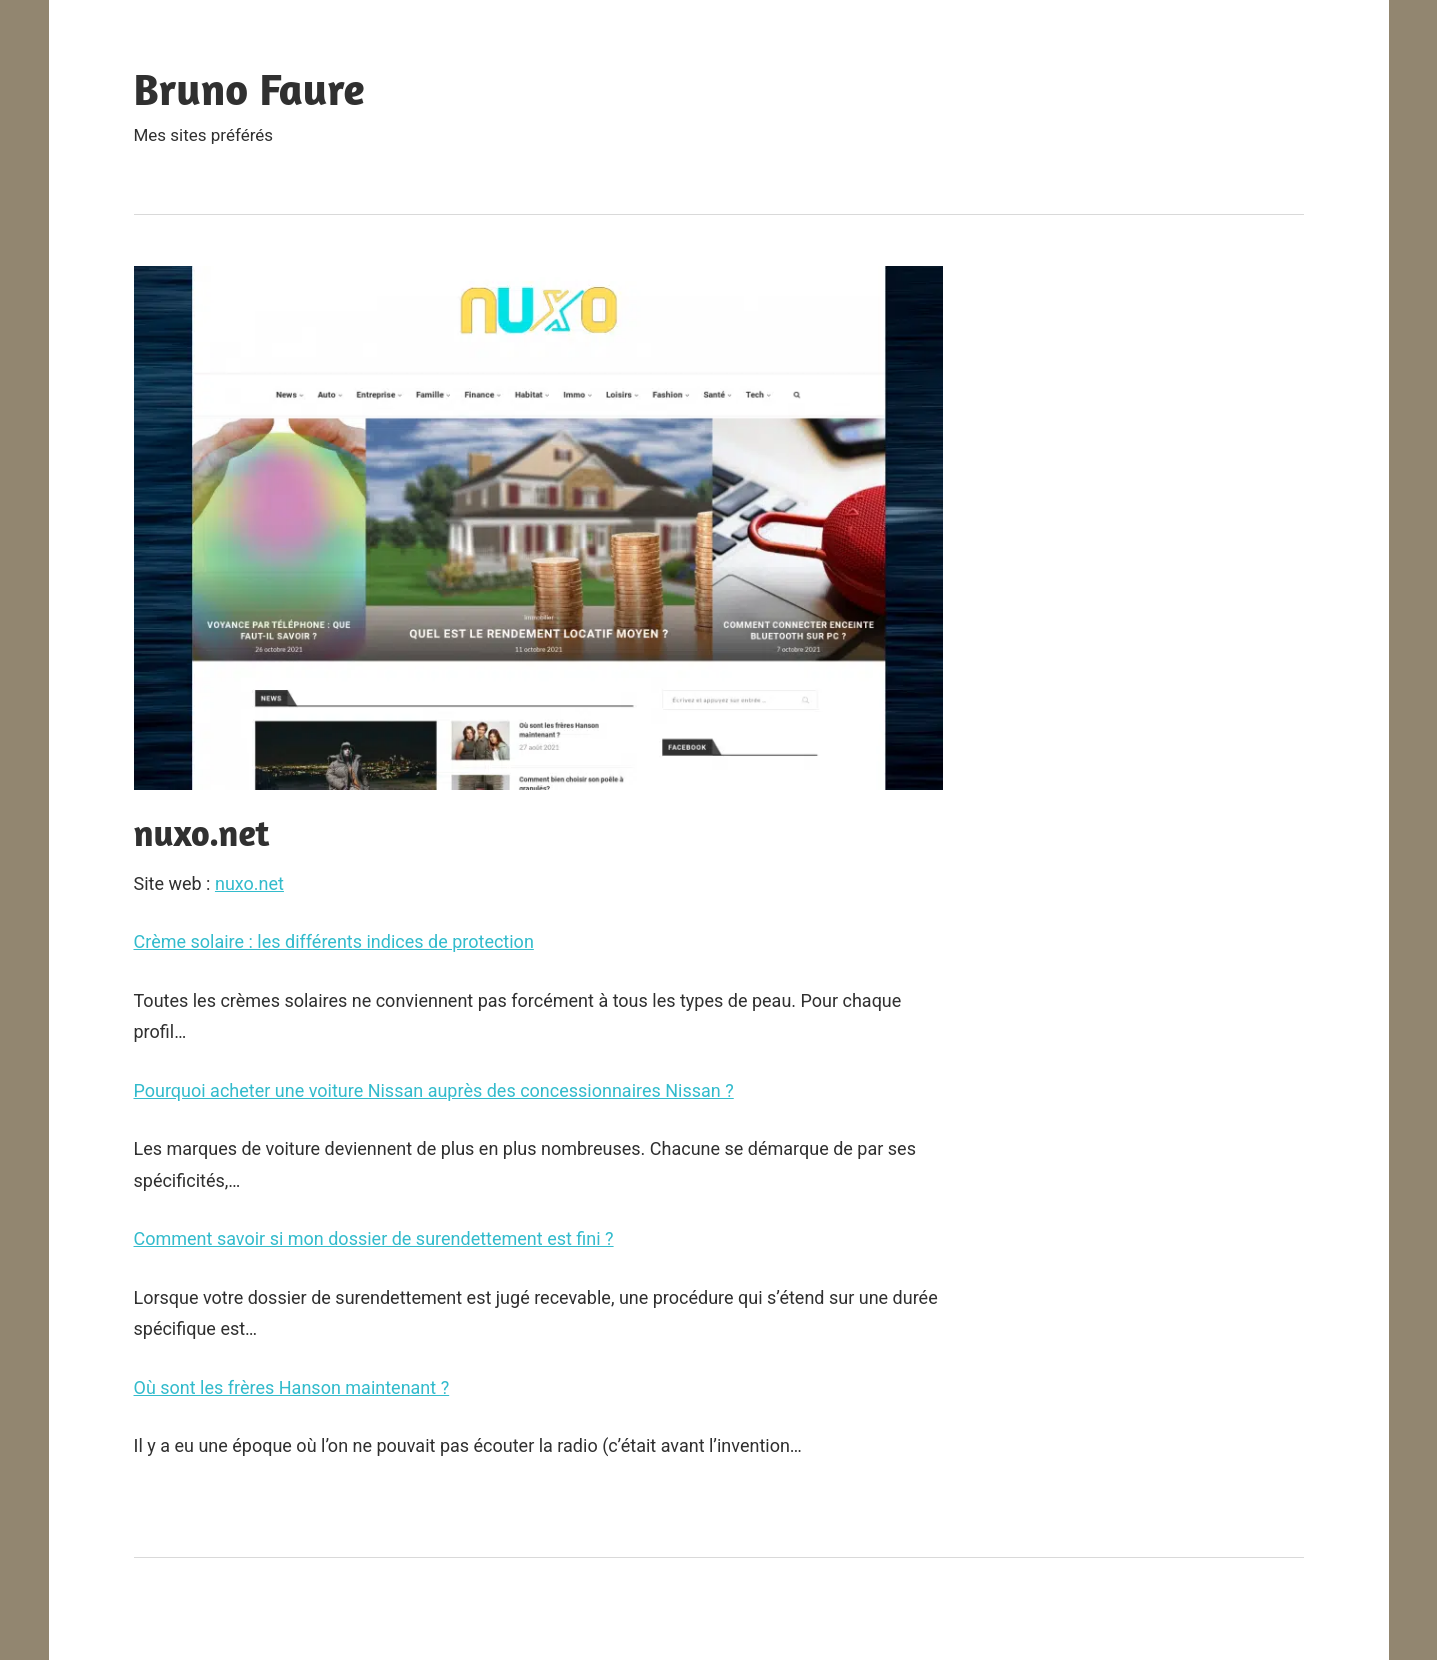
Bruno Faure (249, 88)
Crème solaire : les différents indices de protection (334, 941)
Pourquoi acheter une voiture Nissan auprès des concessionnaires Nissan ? (434, 1090)
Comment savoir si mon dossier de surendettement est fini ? (374, 1238)
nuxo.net (249, 883)
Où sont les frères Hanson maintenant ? (292, 1387)
